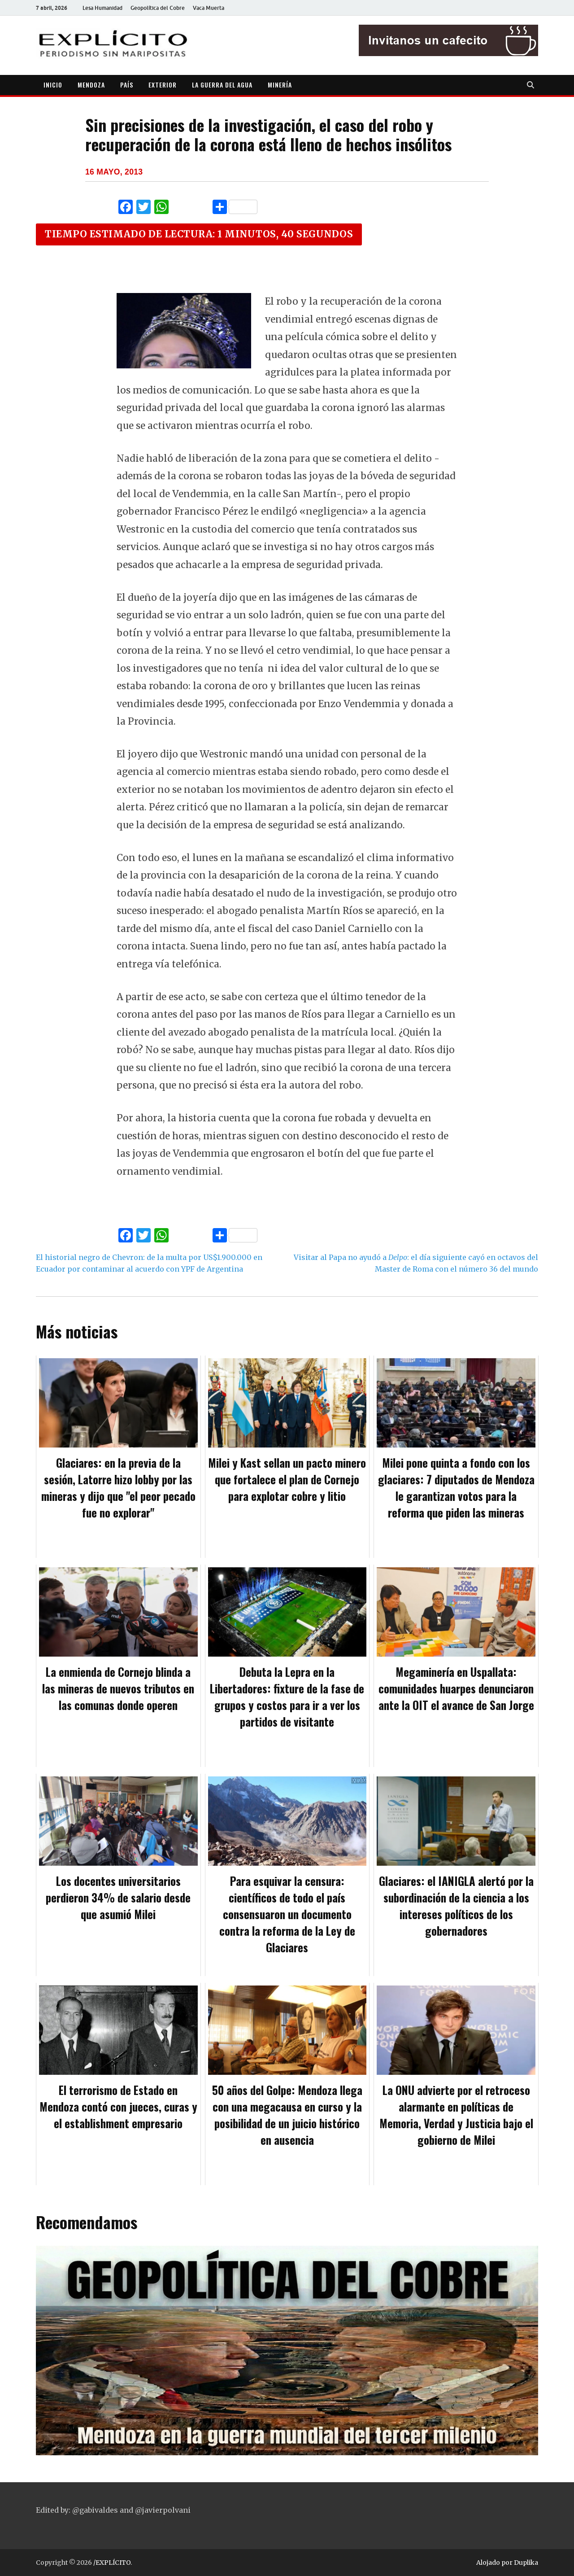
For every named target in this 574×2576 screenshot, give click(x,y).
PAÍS (126, 84)
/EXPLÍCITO (111, 2563)
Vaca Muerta (208, 7)
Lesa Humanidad (102, 7)
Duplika (526, 2563)
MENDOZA (91, 84)
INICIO (52, 84)
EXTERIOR (162, 84)
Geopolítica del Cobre (157, 7)
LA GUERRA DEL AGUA (222, 84)
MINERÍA (280, 84)
